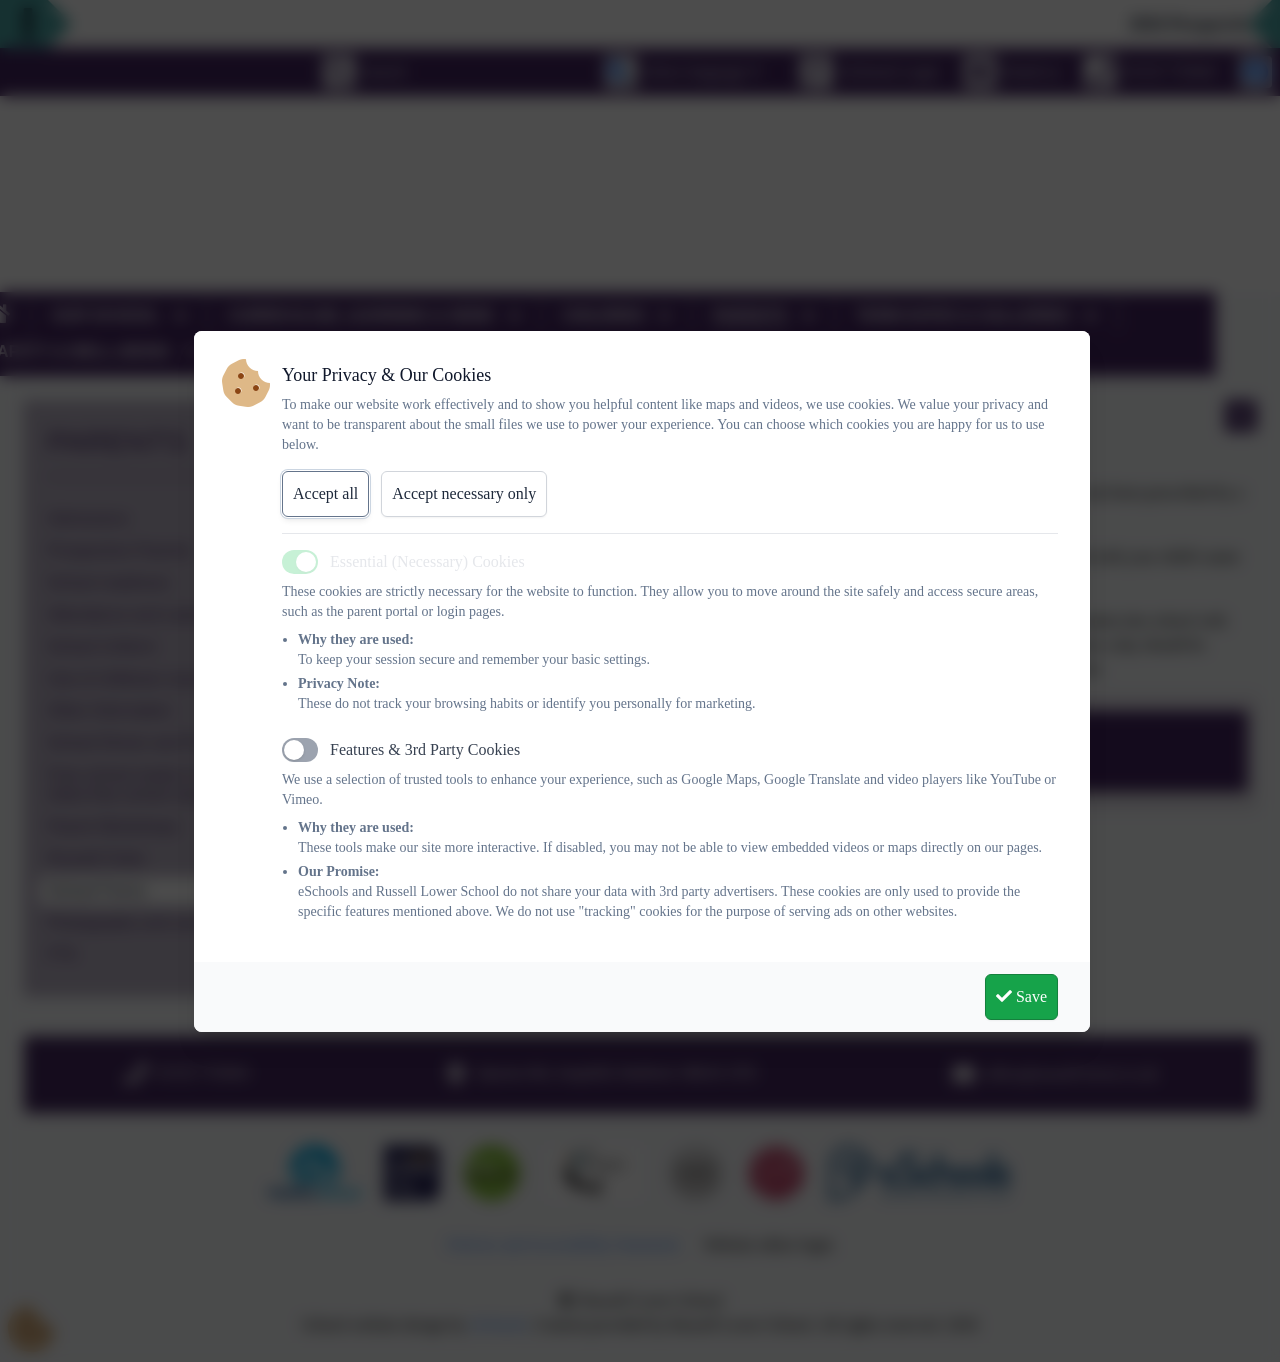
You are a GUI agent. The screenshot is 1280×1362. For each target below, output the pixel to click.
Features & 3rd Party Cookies (425, 749)
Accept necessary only (464, 493)
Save (1021, 996)
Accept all (325, 493)
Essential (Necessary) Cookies (427, 561)
